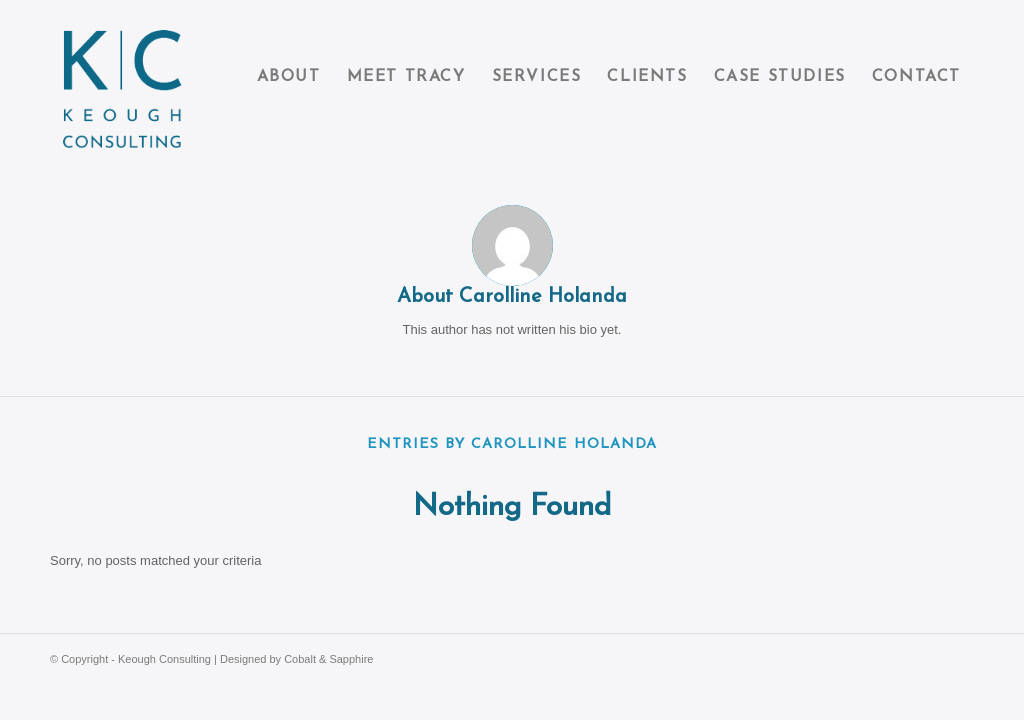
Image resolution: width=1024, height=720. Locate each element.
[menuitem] (289, 77)
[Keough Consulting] (122, 77)
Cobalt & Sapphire (328, 659)
